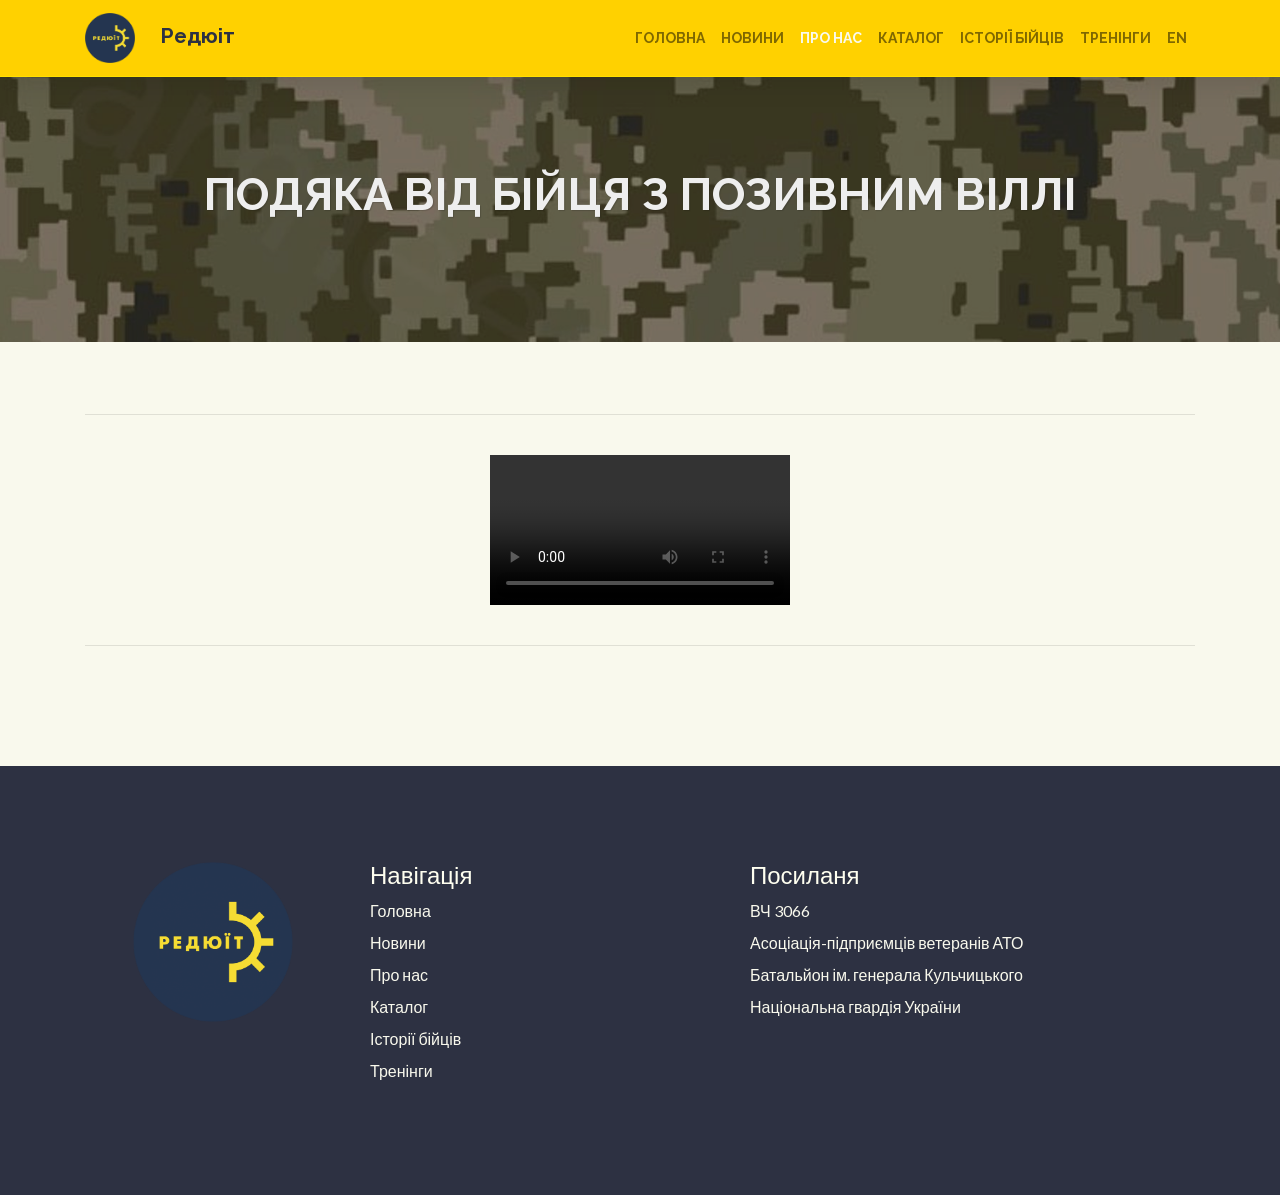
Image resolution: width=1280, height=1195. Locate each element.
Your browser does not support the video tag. (640, 530)
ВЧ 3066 (780, 910)
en (1177, 38)
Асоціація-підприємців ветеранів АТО (887, 942)
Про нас (831, 38)
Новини (752, 38)
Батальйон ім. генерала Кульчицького (886, 974)
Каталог (911, 38)
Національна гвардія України (855, 1006)
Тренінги (1115, 38)
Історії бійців (1012, 38)
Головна (670, 38)
